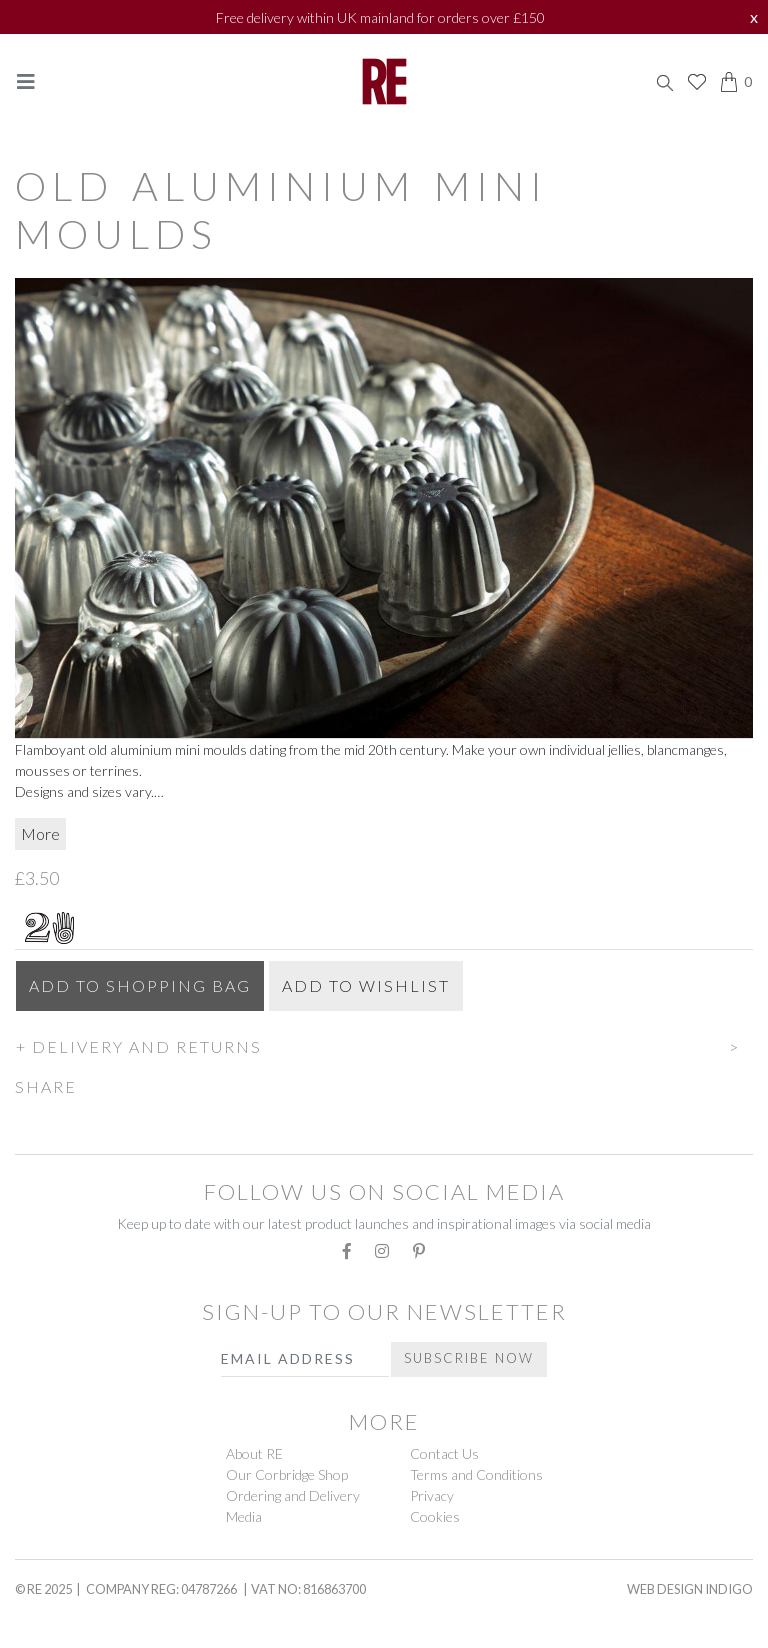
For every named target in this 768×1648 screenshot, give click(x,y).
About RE (254, 1453)
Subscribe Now (469, 1358)
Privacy (432, 1495)
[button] (384, 1044)
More (40, 833)
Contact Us (444, 1453)
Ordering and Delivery (293, 1495)
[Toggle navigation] (26, 81)
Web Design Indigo (690, 1589)
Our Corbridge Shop (287, 1474)
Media (244, 1516)
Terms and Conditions (476, 1474)
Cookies (435, 1516)
